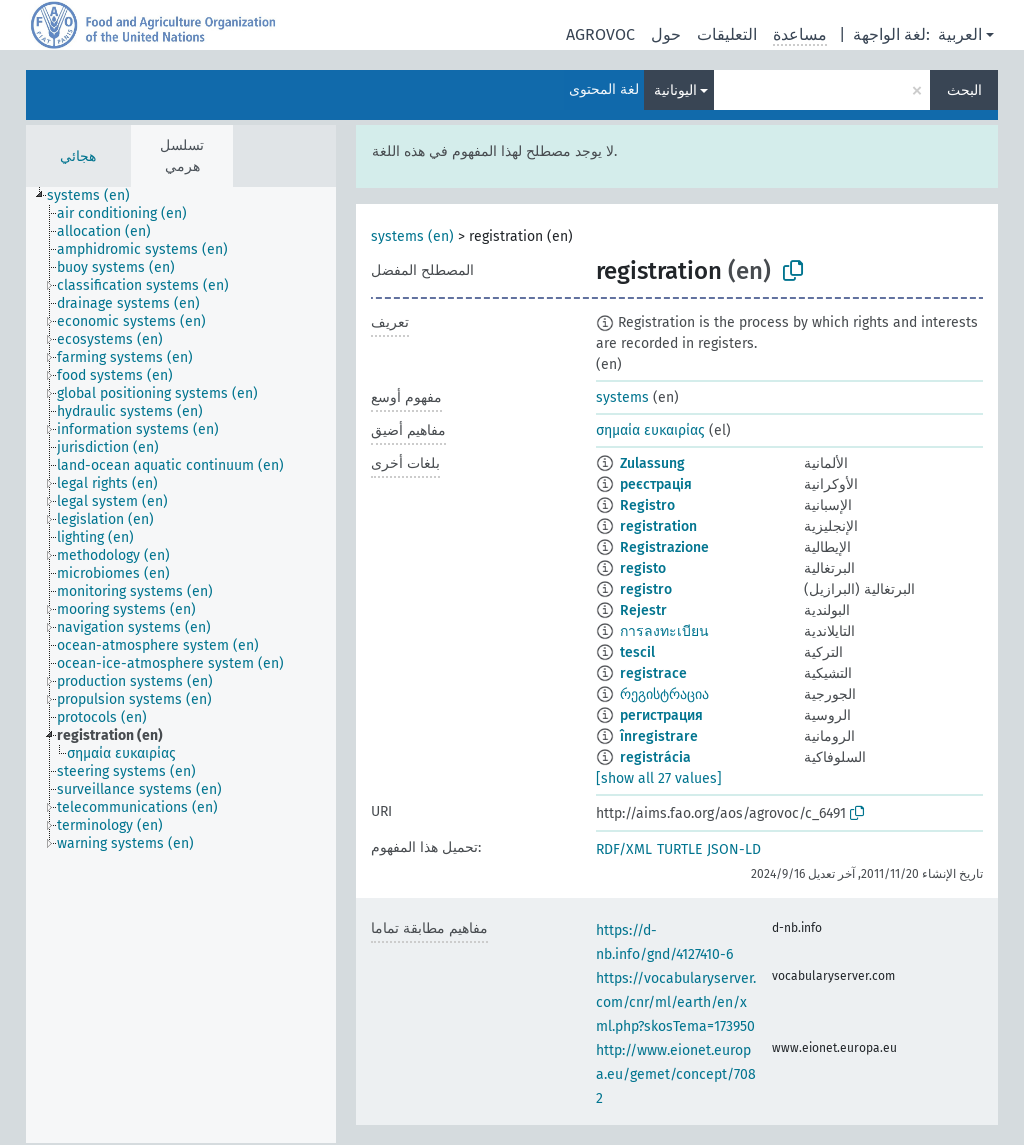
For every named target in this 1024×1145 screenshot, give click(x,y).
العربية (960, 34)
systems (622, 397)
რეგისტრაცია (664, 694)
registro (646, 589)
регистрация (661, 715)
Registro (647, 505)
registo (643, 568)
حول (666, 34)
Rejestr (643, 610)
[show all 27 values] (659, 778)
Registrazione (664, 547)
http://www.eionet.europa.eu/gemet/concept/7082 (676, 1074)
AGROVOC (600, 34)
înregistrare (659, 736)
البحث (964, 90)
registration (658, 526)
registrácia (655, 757)
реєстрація (656, 484)
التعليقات (727, 34)
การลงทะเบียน (664, 631)
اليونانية (675, 90)
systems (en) (412, 236)
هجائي (78, 156)
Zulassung (652, 463)
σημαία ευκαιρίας (650, 430)
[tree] (181, 665)
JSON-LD (734, 849)
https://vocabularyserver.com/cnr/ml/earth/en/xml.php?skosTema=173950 (676, 1002)
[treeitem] (97, 196)
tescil (637, 652)
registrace (653, 673)
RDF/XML (624, 849)
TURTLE (679, 849)
